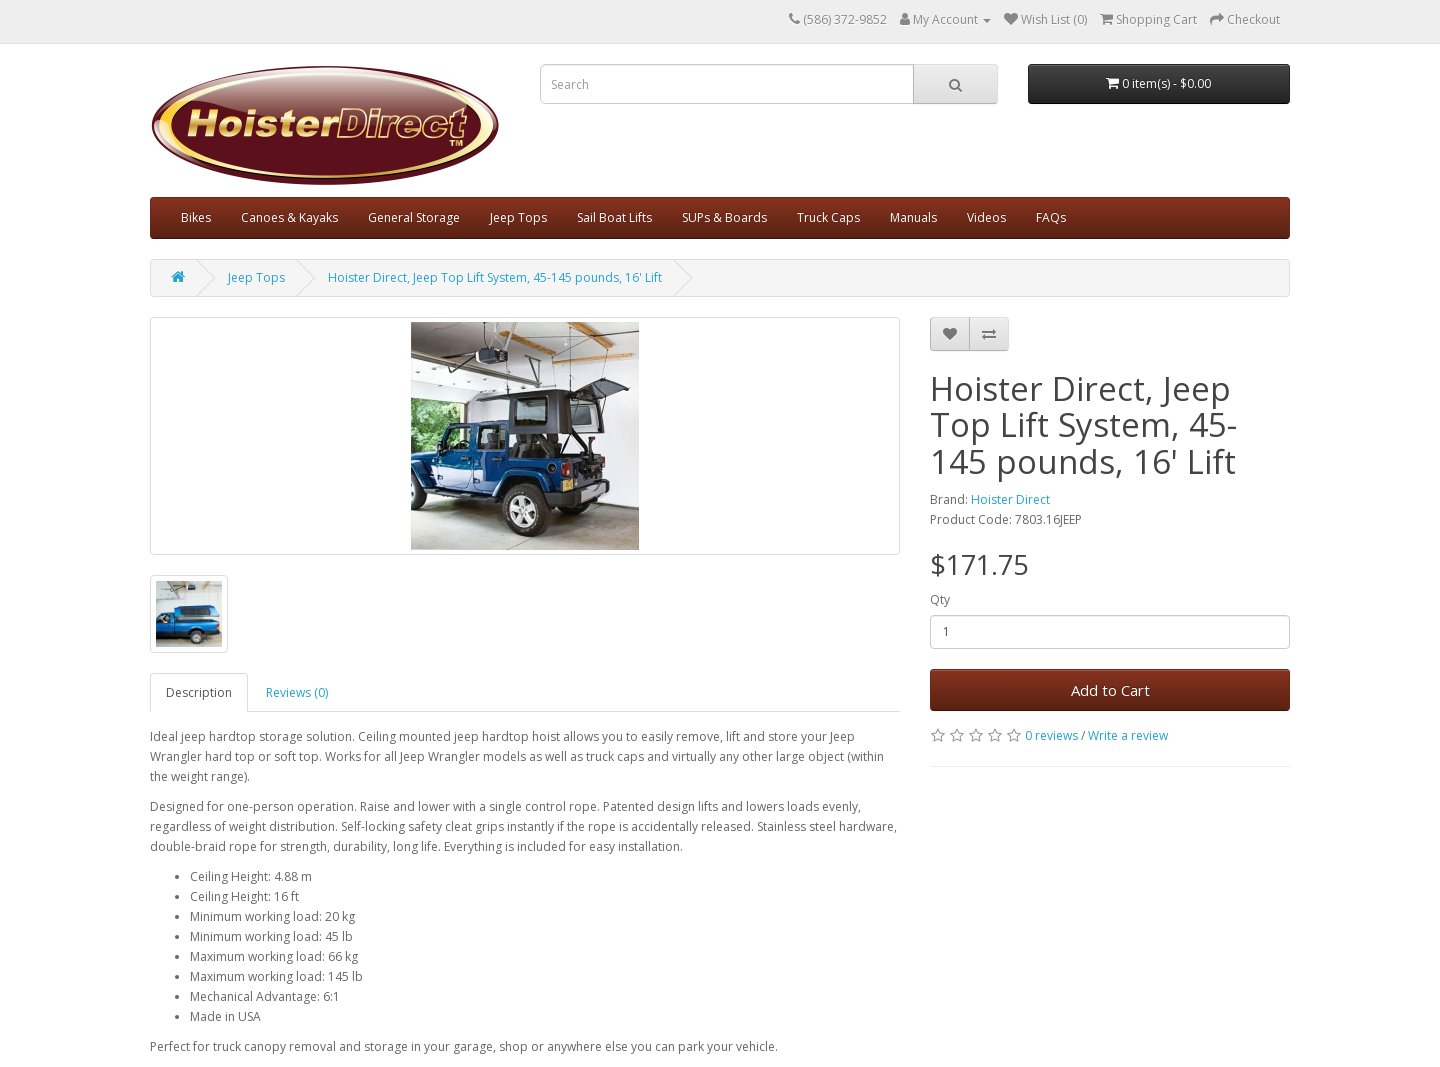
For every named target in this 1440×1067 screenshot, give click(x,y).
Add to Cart (1110, 690)
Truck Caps (828, 217)
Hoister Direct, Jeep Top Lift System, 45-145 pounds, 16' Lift (495, 277)
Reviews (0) (297, 692)
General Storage (414, 217)
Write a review (1128, 735)
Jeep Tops (518, 217)
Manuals (913, 217)
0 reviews (1051, 735)
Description (199, 692)
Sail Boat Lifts (614, 217)
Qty (940, 599)
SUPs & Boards (724, 217)
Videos (986, 217)
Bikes (196, 217)
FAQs (1051, 217)
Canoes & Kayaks (289, 217)
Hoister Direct (1010, 499)
